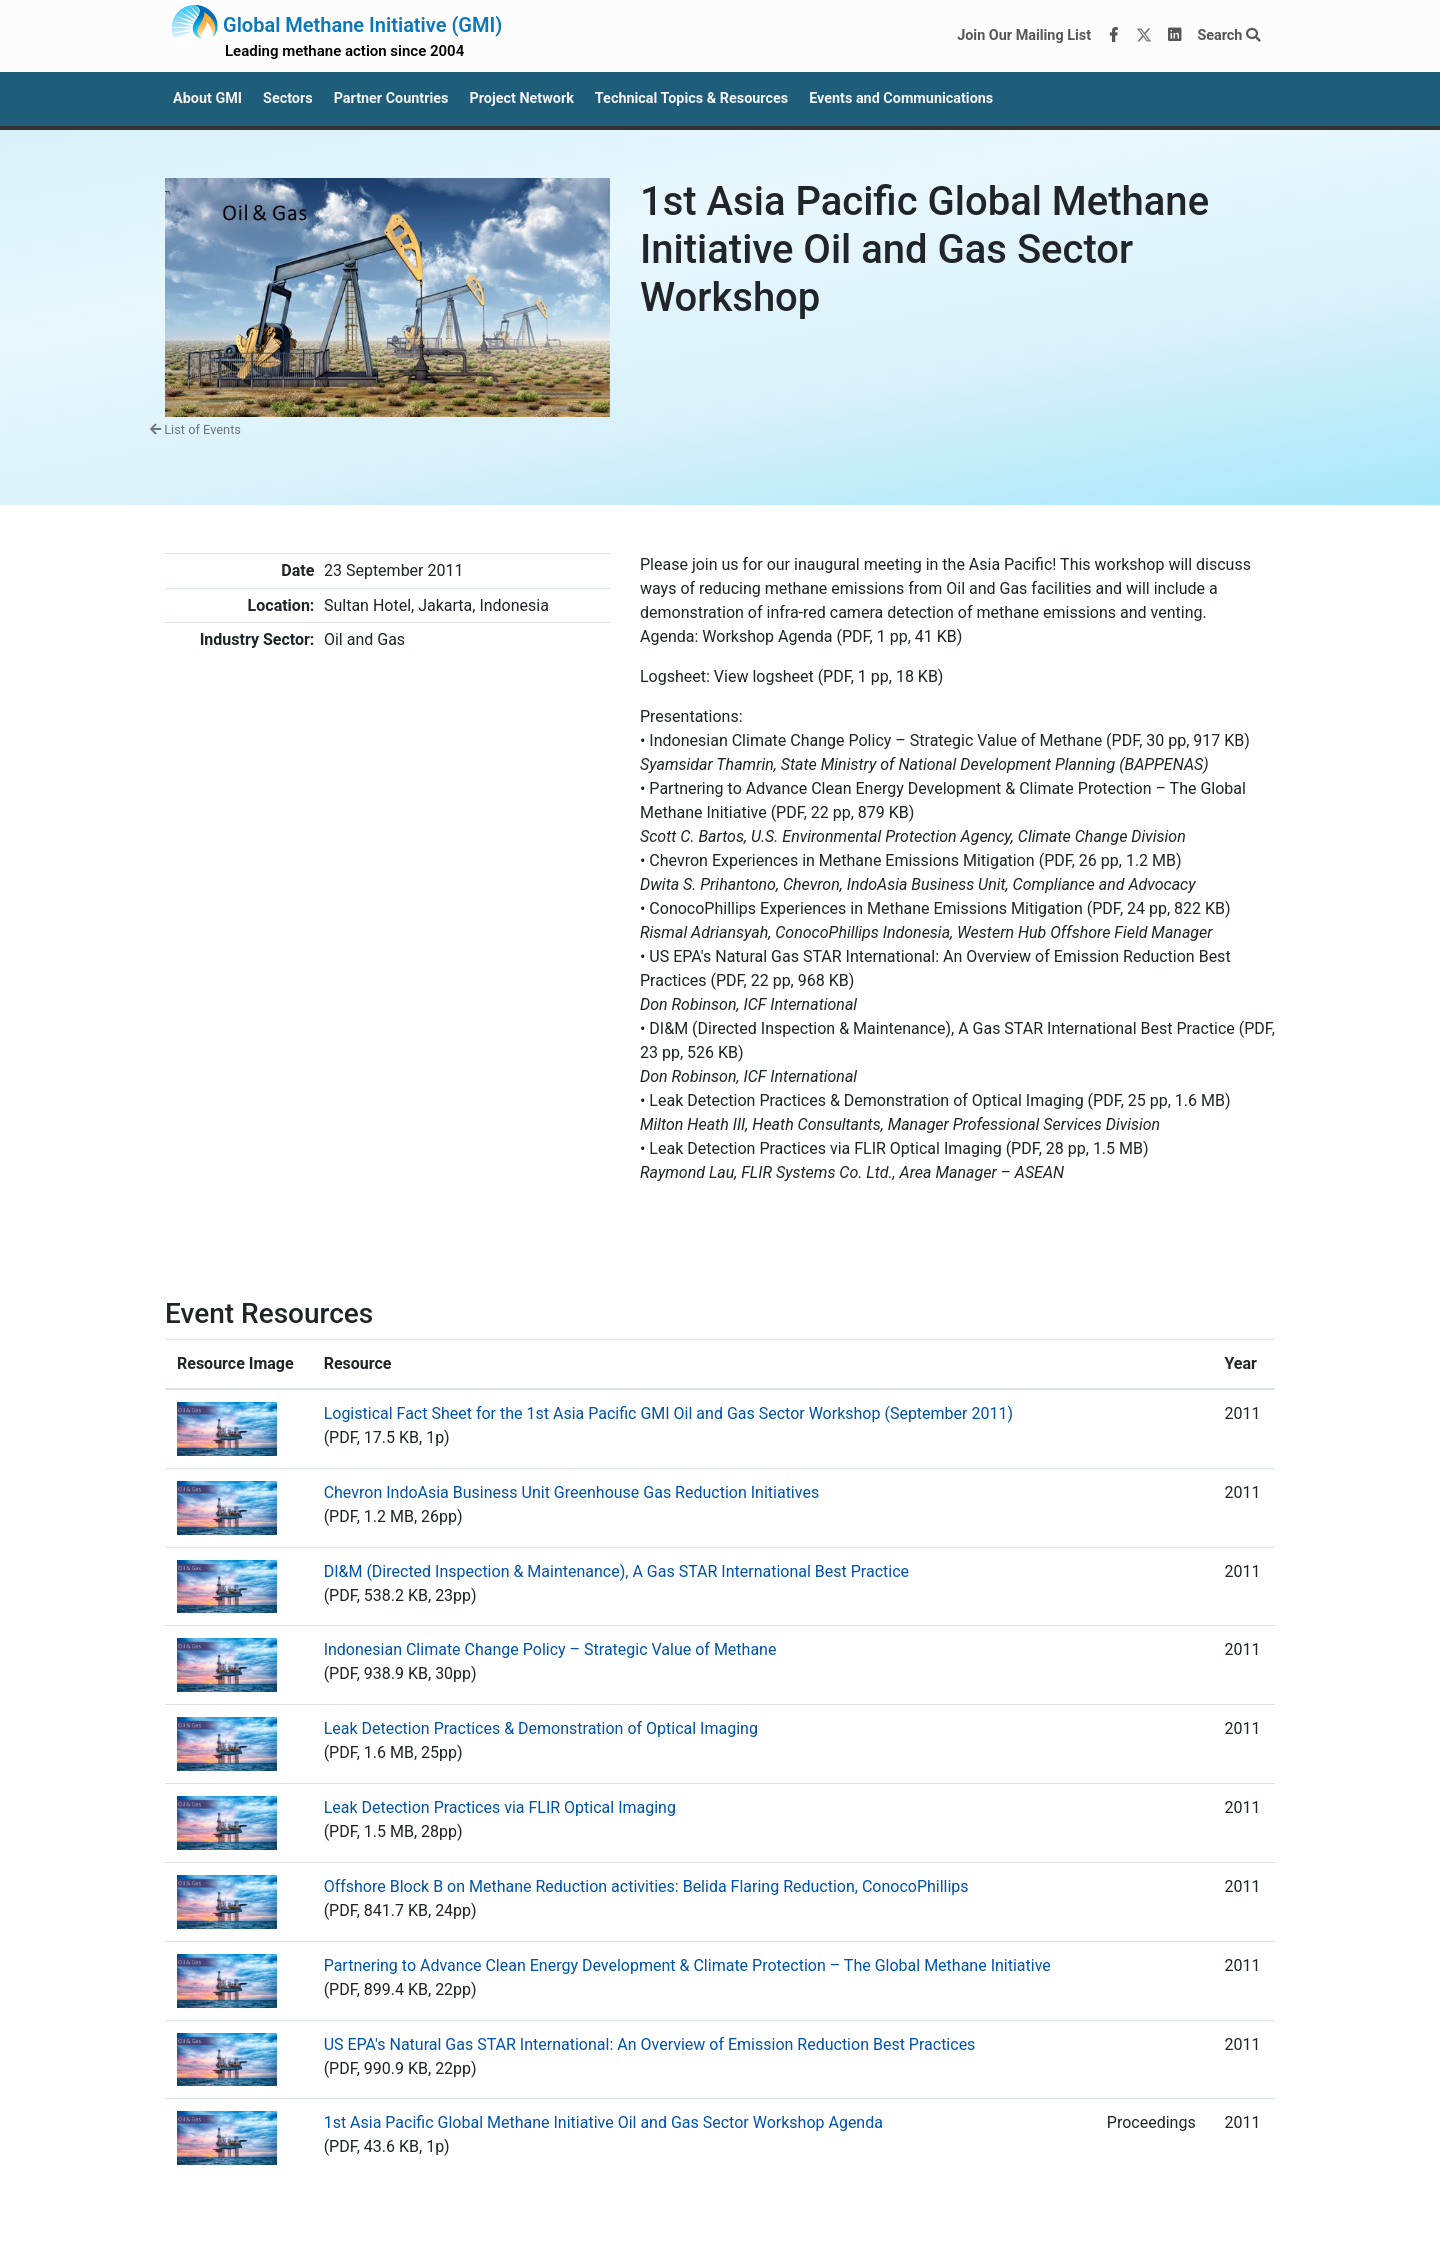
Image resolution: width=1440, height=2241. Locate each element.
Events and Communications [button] (901, 98)
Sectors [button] (288, 98)
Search (1228, 35)
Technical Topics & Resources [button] (691, 98)
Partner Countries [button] (391, 98)
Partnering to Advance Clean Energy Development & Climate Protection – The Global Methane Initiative (687, 1965)
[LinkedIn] (1175, 36)
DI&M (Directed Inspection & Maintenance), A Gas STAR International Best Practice (616, 1571)
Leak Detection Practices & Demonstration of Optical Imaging (541, 1728)
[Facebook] (1114, 36)
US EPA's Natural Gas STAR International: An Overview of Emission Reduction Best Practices (650, 2044)
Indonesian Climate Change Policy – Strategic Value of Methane (550, 1649)
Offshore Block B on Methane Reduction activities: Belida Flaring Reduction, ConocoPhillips (646, 1886)
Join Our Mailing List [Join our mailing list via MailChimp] (1024, 35)
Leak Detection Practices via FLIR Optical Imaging (500, 1807)
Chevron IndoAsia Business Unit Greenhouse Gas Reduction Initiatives (572, 1492)
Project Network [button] (521, 98)
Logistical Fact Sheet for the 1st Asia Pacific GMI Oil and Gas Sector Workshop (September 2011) (668, 1413)
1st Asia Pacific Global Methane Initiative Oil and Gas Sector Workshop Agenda (603, 2122)
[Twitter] (1144, 36)
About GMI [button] (207, 98)
